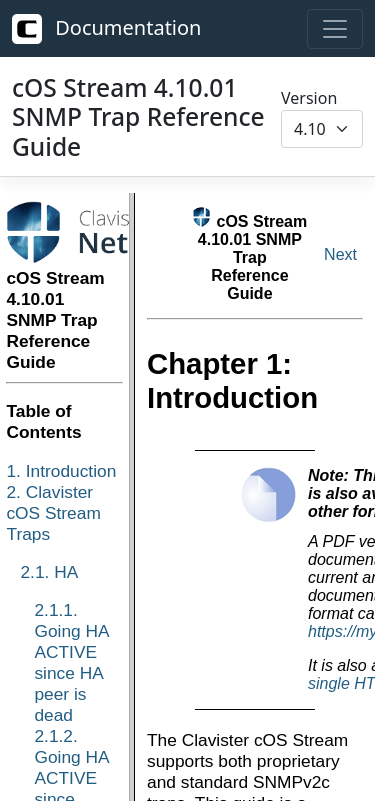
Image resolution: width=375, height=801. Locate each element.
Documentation (106, 29)
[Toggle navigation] (335, 29)
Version (309, 98)
